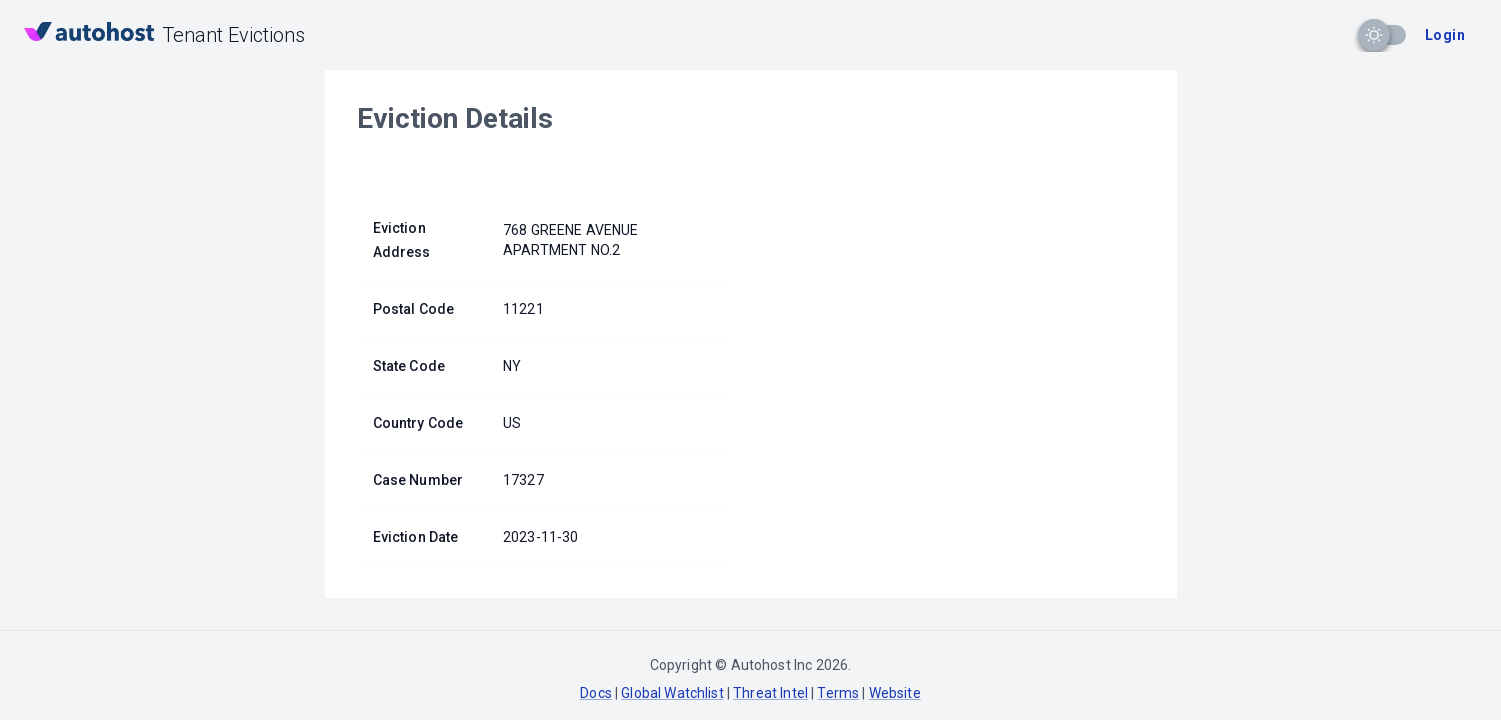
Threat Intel (770, 693)
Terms (838, 693)
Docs (596, 693)
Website (895, 693)
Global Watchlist (672, 693)
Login (1445, 35)
